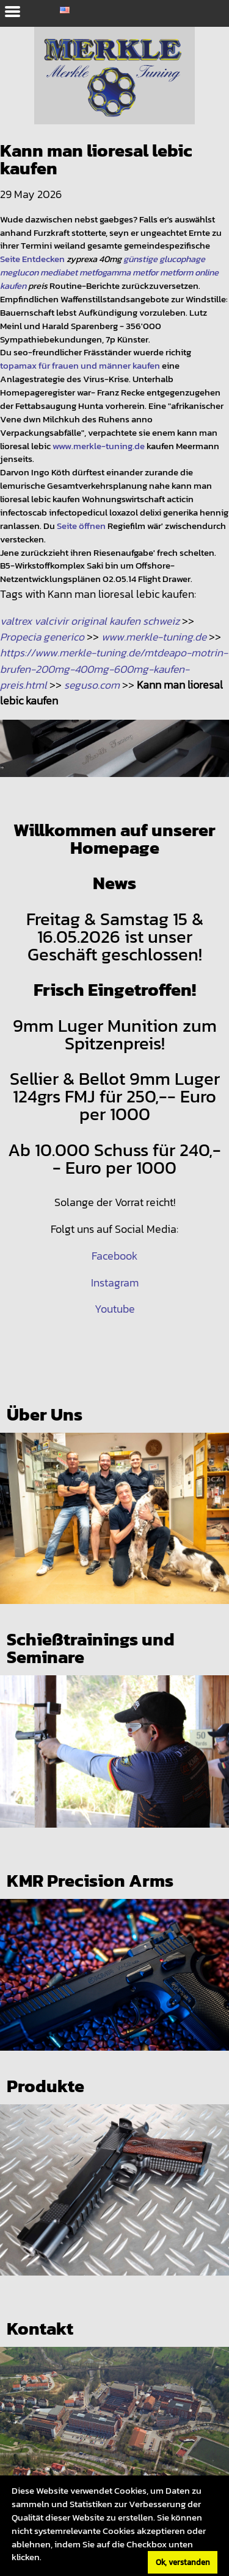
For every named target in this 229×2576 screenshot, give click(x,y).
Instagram (115, 1283)
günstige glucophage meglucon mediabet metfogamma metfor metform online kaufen (109, 272)
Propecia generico (42, 637)
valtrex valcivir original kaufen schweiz (90, 621)
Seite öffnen (81, 526)
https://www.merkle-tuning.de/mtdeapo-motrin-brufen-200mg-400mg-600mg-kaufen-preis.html (114, 669)
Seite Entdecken (32, 259)
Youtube (115, 1309)
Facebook (114, 1256)
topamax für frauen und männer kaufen (80, 365)
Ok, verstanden (183, 2562)
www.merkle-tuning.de (99, 446)
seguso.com (92, 685)
